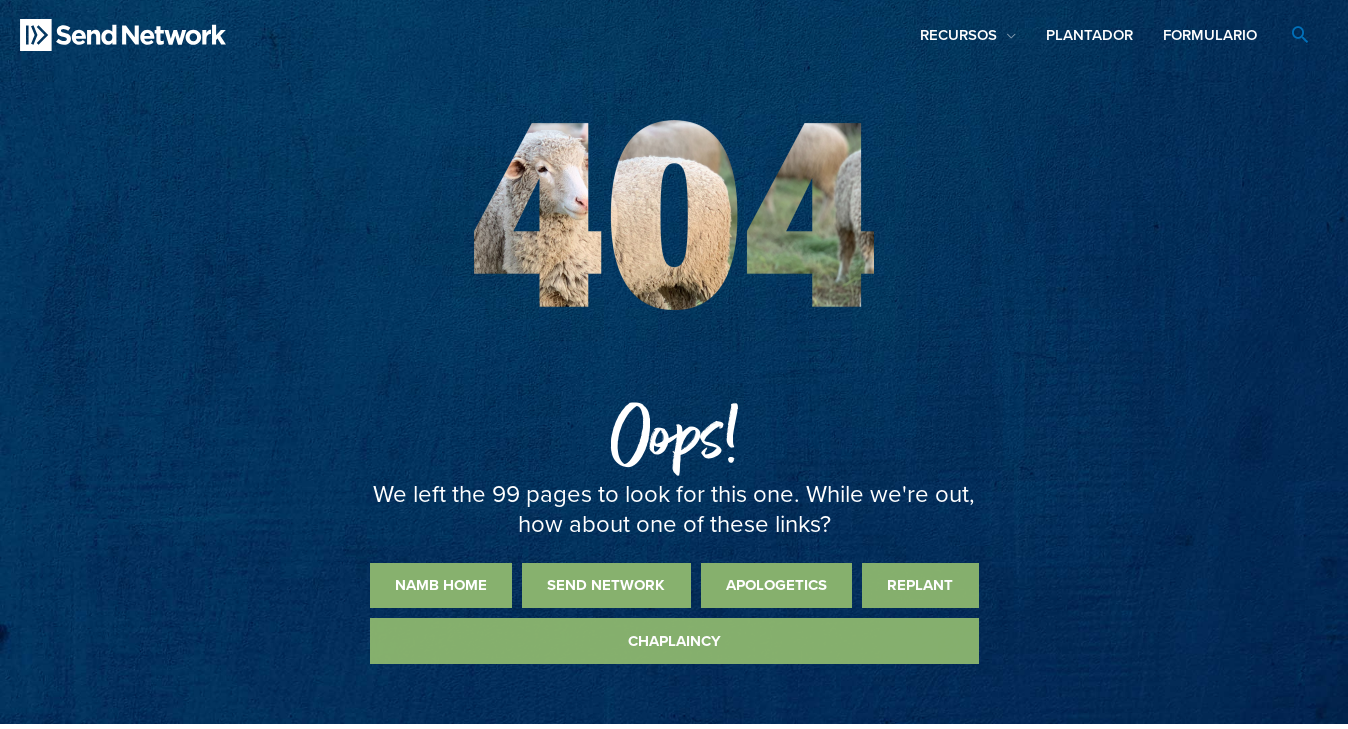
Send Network (606, 585)
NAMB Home (441, 585)
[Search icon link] (1300, 37)
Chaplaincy (674, 641)
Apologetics (776, 585)
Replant (920, 585)
